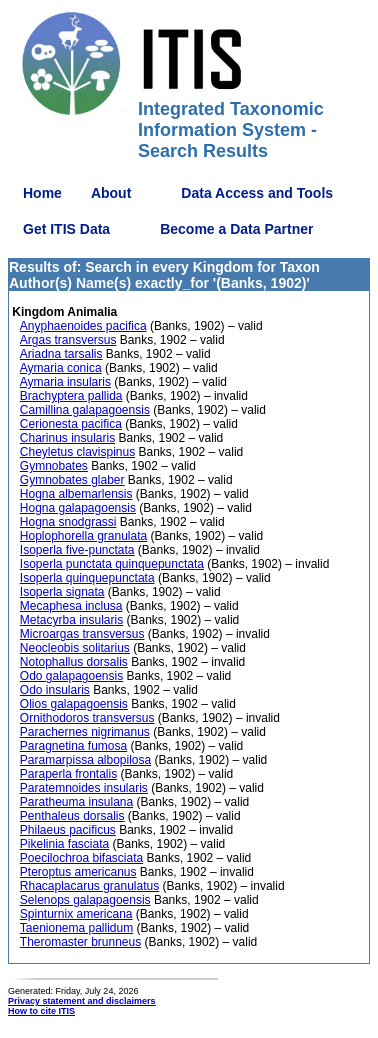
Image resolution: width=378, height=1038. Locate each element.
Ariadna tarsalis (61, 354)
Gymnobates (54, 466)
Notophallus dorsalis (74, 662)
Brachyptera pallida (71, 396)
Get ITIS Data (66, 229)
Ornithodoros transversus (87, 718)
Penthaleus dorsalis (72, 816)
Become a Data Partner (236, 229)
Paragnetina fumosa (73, 746)
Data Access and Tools (257, 193)
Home (42, 193)
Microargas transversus (82, 634)
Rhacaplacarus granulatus (89, 886)
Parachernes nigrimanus (85, 732)
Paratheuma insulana (76, 802)
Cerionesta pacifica (71, 424)
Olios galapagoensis (74, 704)
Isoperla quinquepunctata (87, 578)
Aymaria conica (61, 368)
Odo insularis (55, 690)
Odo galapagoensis (71, 676)
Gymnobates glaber (72, 480)
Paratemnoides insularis (84, 788)
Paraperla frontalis (68, 774)
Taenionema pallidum (76, 928)
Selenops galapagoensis (85, 900)
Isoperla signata (62, 592)
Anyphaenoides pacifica (83, 326)
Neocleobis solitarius (75, 648)
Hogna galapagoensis (78, 508)
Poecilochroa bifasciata (81, 858)
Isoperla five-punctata (77, 550)
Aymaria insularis (65, 382)
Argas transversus (68, 340)
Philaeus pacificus (68, 830)
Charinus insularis (67, 438)
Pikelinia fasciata (64, 844)
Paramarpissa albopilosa (85, 760)
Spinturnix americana (76, 914)
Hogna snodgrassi (68, 522)
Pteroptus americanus (78, 872)
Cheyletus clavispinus (77, 452)
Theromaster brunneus (80, 942)
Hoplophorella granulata (83, 536)
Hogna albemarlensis (76, 494)
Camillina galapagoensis (85, 410)
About (111, 193)
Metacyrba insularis (71, 620)
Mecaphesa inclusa (71, 606)
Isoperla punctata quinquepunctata (112, 564)
